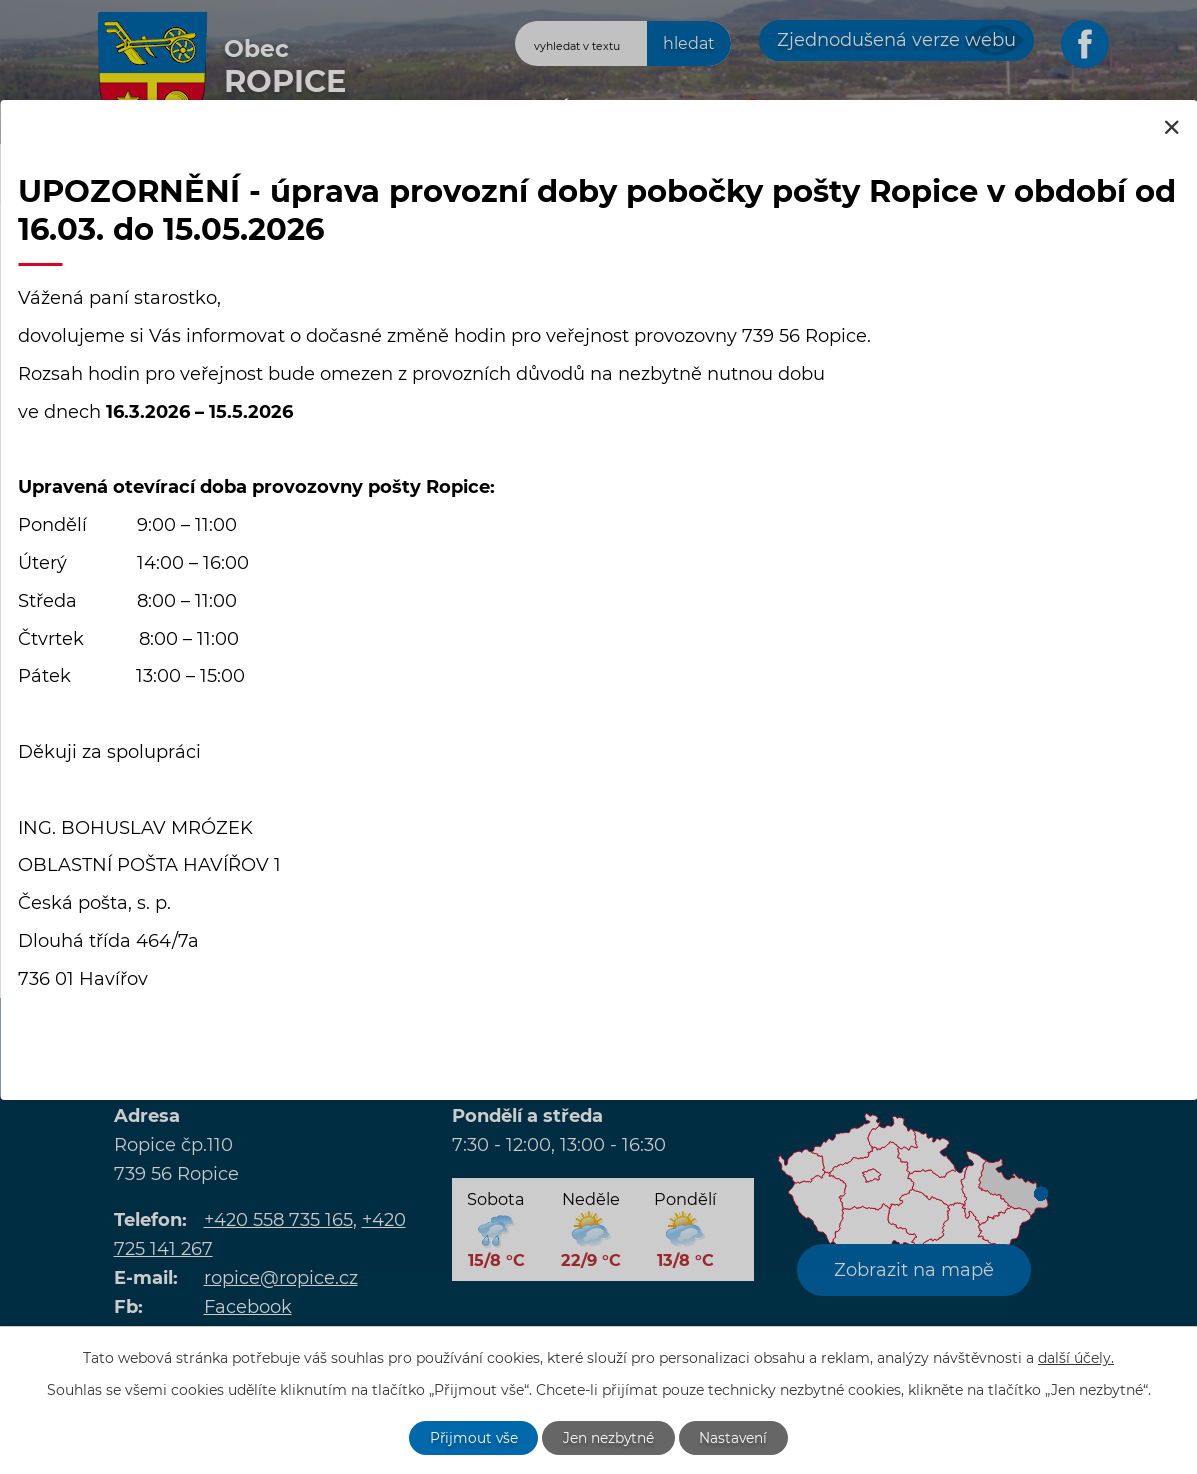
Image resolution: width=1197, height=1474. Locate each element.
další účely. (1076, 1357)
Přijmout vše (472, 1437)
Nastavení (735, 1437)
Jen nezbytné (609, 1437)
